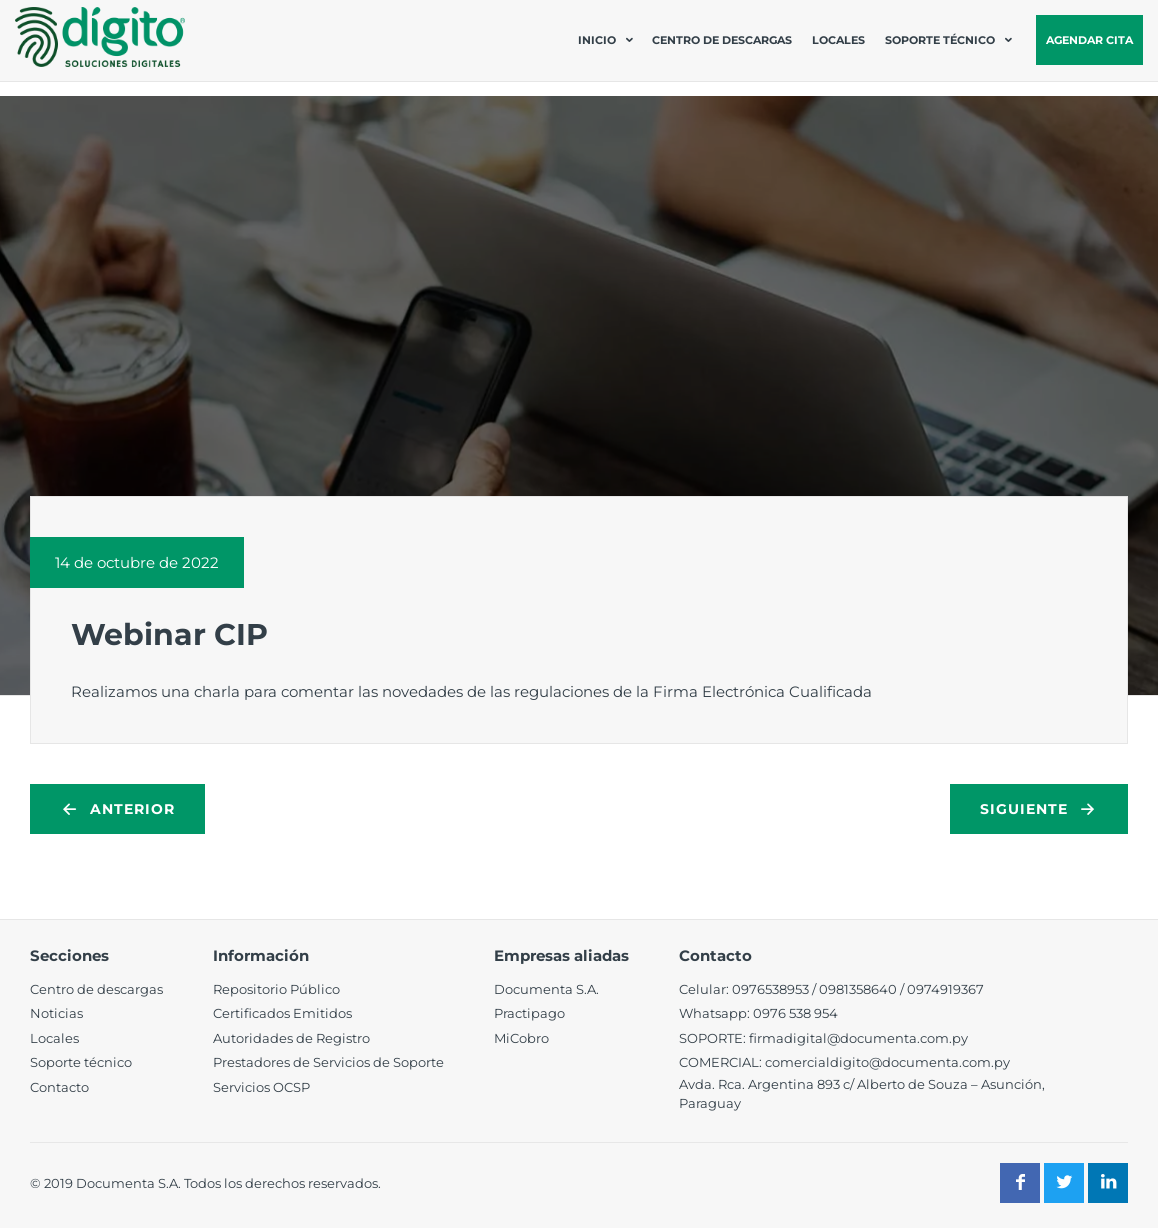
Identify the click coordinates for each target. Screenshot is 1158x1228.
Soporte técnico (940, 40)
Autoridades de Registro (291, 1038)
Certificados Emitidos (282, 1013)
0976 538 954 (795, 1013)
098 (831, 989)
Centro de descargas (722, 40)
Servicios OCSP (261, 1087)
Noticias (56, 1013)
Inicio (597, 40)
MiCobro (521, 1038)
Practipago (529, 1013)
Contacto (59, 1087)
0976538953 (770, 989)
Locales (838, 40)
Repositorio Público (276, 989)
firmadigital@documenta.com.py (858, 1038)
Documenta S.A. (546, 989)
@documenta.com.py (939, 1062)
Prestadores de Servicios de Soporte (328, 1062)
